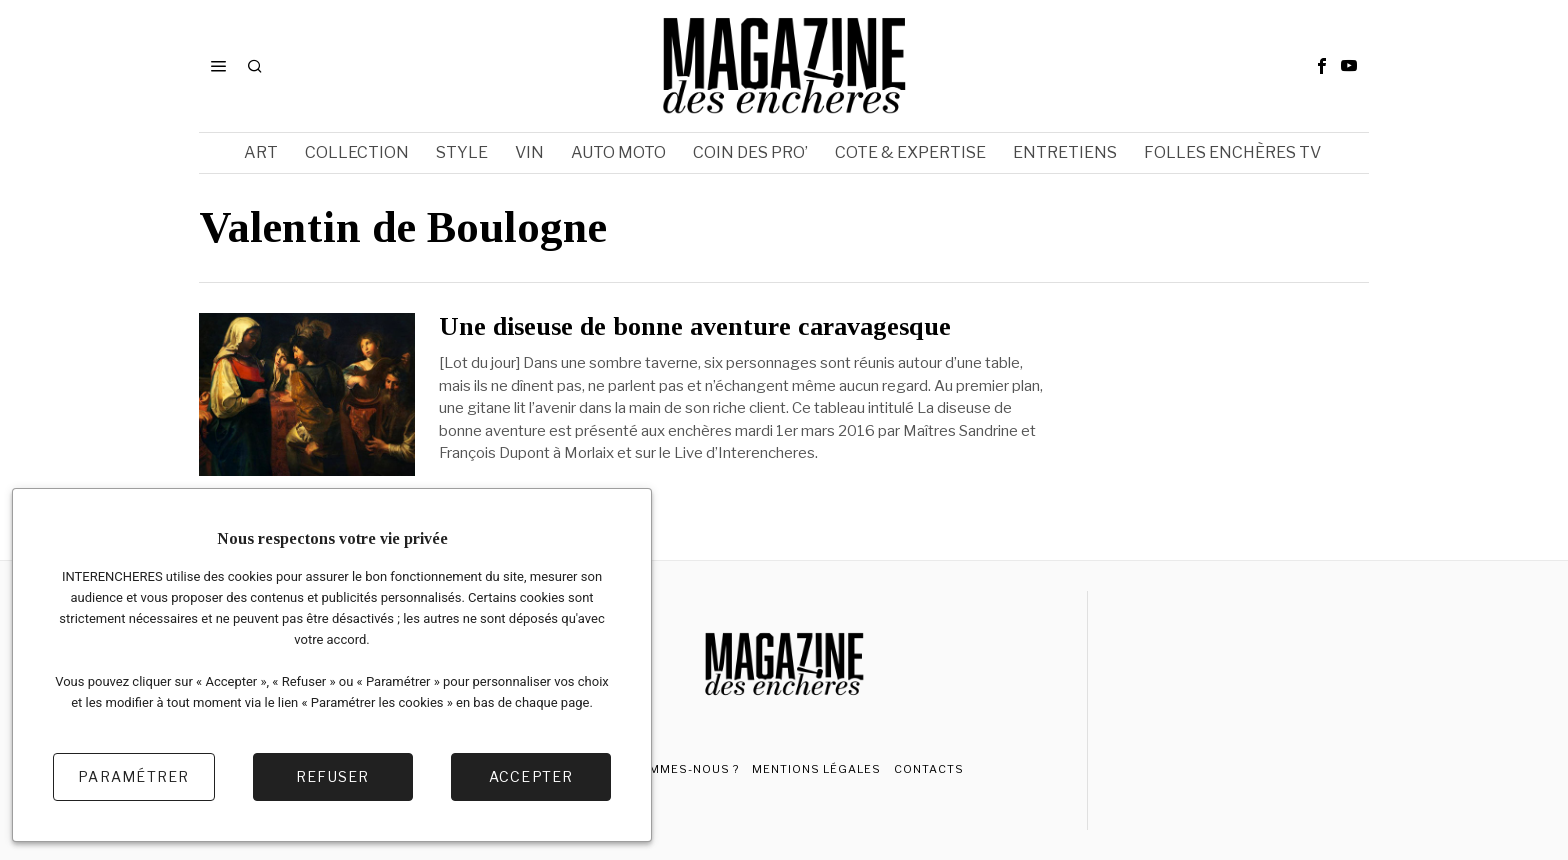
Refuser (333, 776)
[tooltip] (1322, 66)
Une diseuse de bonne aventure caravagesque (695, 327)
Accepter (531, 776)
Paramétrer (134, 776)
